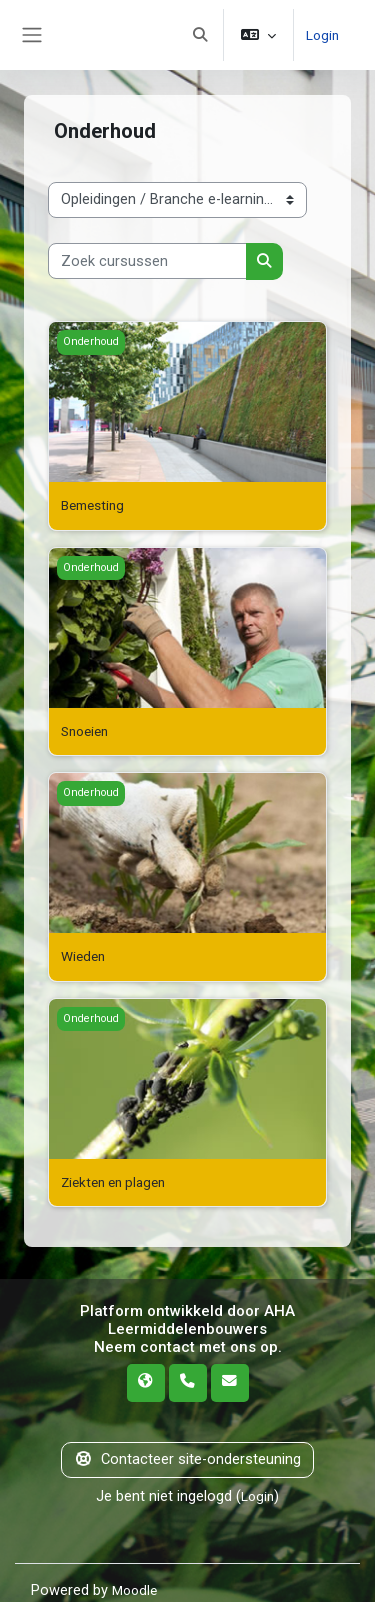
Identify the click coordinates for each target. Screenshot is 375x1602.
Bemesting (96, 505)
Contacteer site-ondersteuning (187, 1459)
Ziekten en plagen (119, 1182)
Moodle (136, 1590)
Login (321, 34)
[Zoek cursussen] (147, 261)
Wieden (85, 956)
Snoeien (87, 731)
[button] (198, 35)
